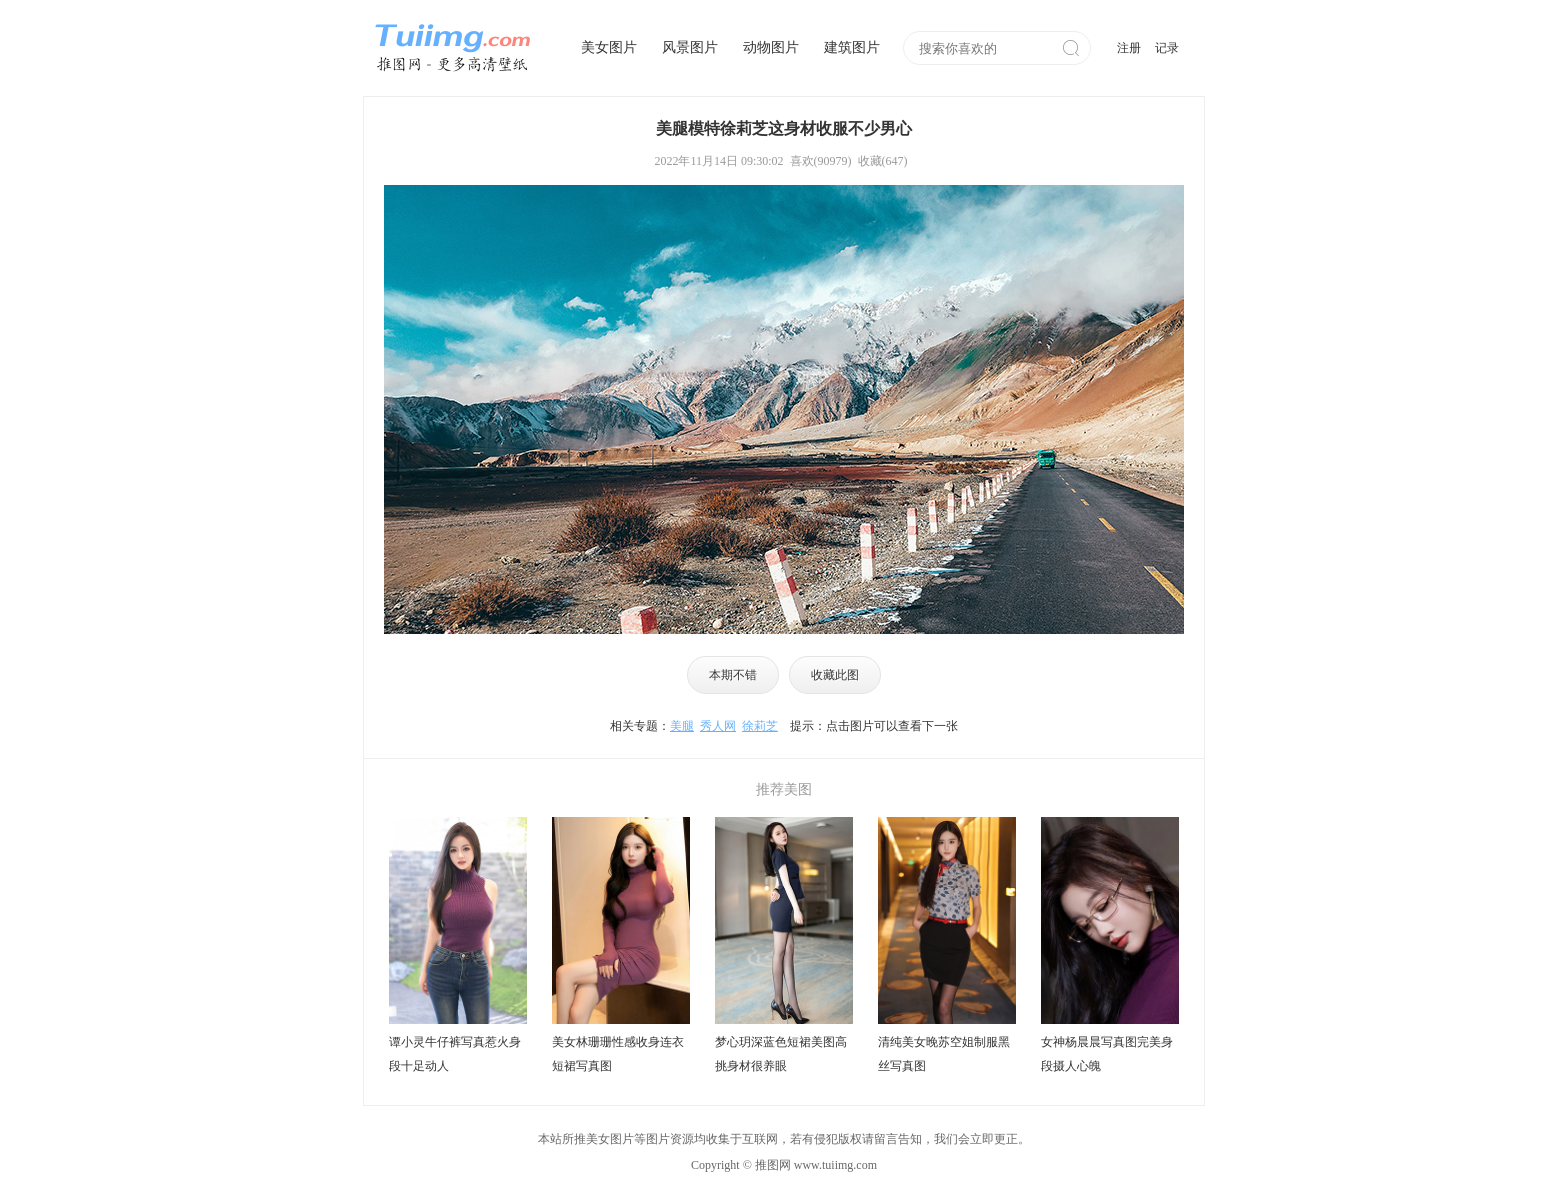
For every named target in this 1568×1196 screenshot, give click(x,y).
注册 (1129, 48)
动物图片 (771, 47)
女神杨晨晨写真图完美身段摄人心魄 (1107, 1054)
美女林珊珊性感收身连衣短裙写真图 (618, 1054)
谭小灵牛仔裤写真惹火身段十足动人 (455, 1054)
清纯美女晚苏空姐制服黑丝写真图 (944, 1054)
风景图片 (690, 47)
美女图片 (609, 47)
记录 (1167, 48)
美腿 (682, 726)
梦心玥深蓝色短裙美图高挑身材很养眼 (781, 1054)
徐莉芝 (760, 726)
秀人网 (718, 726)
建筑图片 (852, 47)
